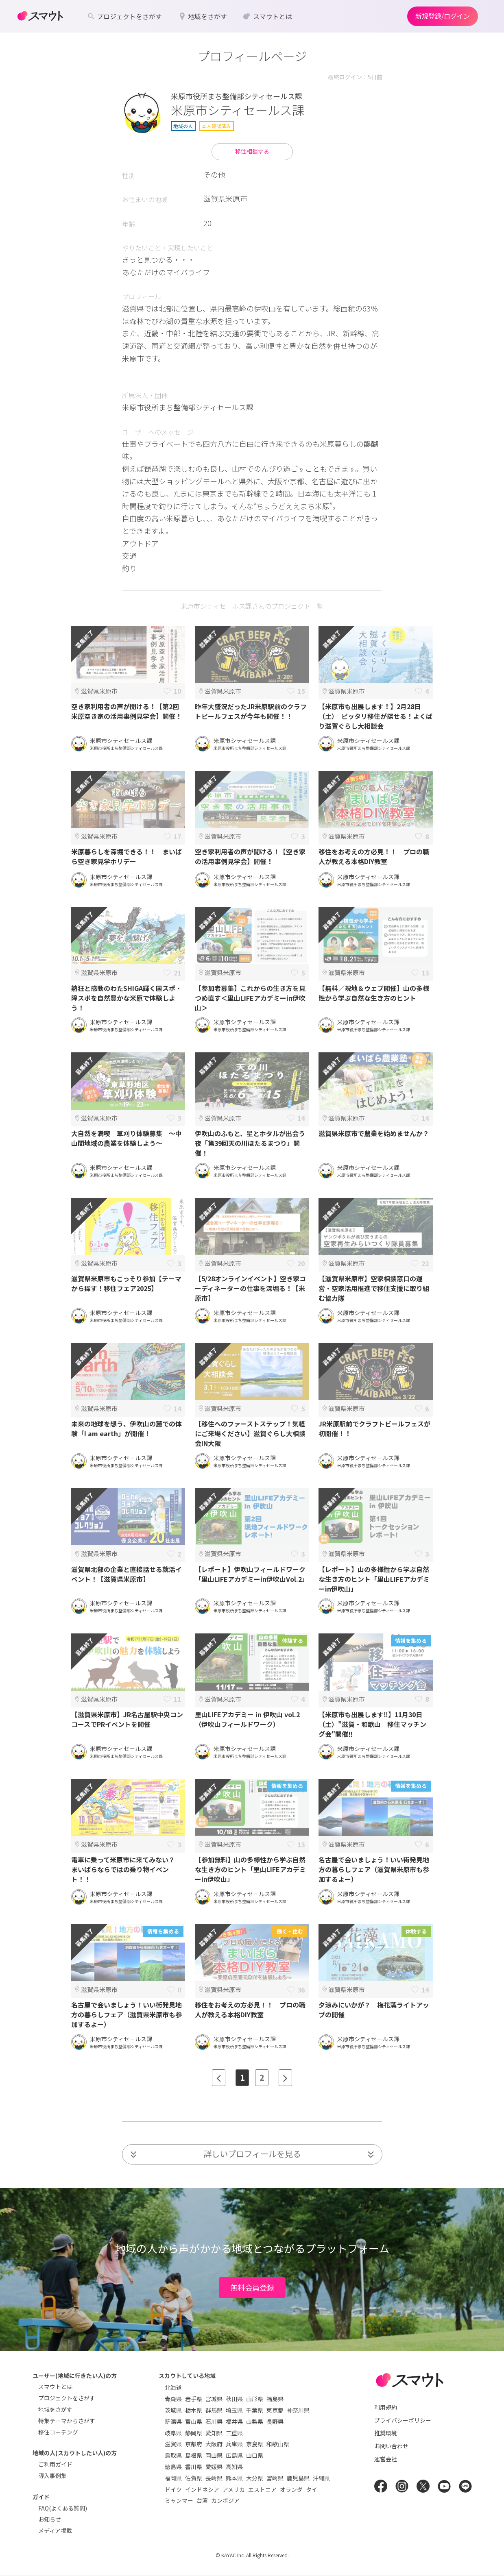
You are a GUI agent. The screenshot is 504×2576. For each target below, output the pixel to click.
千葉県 (254, 2410)
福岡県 (173, 2478)
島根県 (193, 2455)
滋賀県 (173, 2444)
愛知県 (214, 2433)
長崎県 (214, 2478)
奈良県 (254, 2444)
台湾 (202, 2500)
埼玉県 (234, 2410)
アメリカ (234, 2489)
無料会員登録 (252, 2287)
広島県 (234, 2455)
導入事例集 (52, 2475)
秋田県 (234, 2399)
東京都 (275, 2410)
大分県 (254, 2478)
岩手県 (193, 2399)
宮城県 (214, 2399)
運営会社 (385, 2459)
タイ (311, 2489)
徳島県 (173, 2467)
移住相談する (252, 151)
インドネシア (202, 2489)
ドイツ (173, 2489)
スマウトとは (55, 2386)
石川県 (214, 2421)
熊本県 (234, 2478)
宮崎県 (275, 2478)
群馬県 (214, 2410)
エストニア (262, 2489)
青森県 (173, 2399)
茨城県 (173, 2410)
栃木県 (193, 2410)
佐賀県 (193, 2478)
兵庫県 (234, 2444)
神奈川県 (298, 2410)
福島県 (275, 2399)
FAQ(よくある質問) (62, 2508)
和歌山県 (277, 2444)
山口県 (254, 2455)
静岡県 (193, 2433)
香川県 (193, 2467)
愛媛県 (214, 2467)
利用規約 (385, 2407)
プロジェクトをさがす (66, 2398)
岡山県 (214, 2455)
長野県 (275, 2421)
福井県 (234, 2421)
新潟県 (173, 2421)
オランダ (291, 2489)
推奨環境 (385, 2433)
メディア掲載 (55, 2530)
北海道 (173, 2387)
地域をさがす (55, 2409)
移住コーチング (58, 2432)
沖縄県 (321, 2478)
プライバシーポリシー (402, 2420)
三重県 (234, 2433)
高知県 (234, 2467)
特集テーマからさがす (66, 2421)
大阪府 (214, 2444)
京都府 (193, 2444)
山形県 (254, 2399)
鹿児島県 (298, 2478)
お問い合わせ (391, 2446)
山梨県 (254, 2421)
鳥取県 (173, 2455)
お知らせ (49, 2519)
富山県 (193, 2421)
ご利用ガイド (55, 2464)
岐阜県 (173, 2433)
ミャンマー (179, 2500)
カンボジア (225, 2500)
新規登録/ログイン (442, 16)
